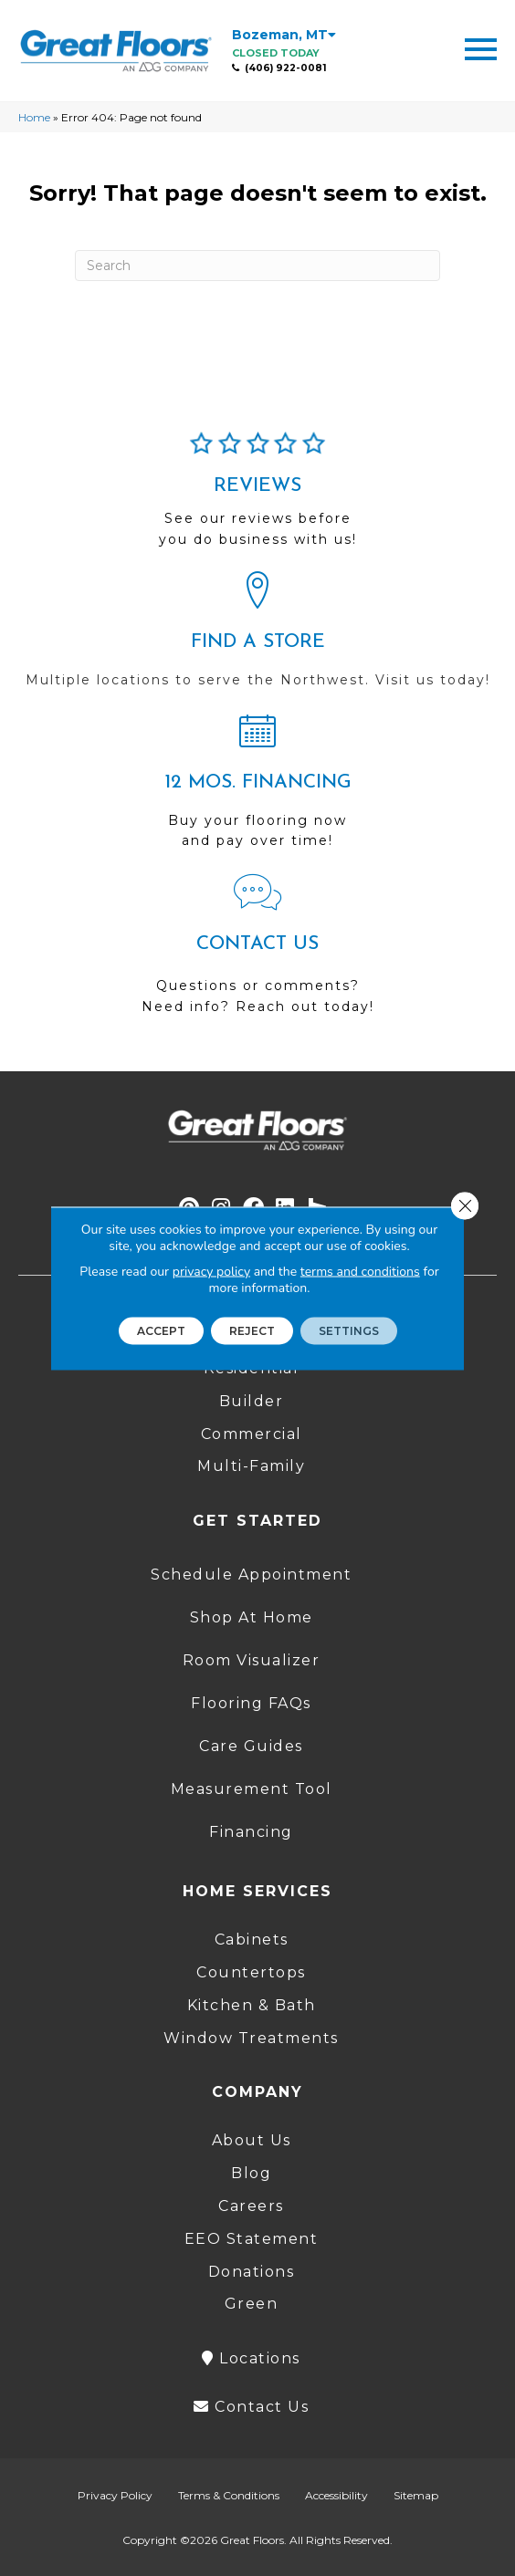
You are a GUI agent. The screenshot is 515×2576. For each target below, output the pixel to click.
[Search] (257, 265)
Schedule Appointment (251, 1574)
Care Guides (251, 1746)
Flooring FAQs (251, 1703)
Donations (251, 2271)
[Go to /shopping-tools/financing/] (257, 788)
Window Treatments (251, 2038)
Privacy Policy (115, 2495)
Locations (251, 2358)
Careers (251, 2206)
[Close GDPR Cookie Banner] (464, 1205)
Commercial (251, 1434)
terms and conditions (360, 1270)
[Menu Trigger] (481, 48)
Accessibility (336, 2495)
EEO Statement (251, 2238)
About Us (251, 2140)
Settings (349, 1330)
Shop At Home (251, 1617)
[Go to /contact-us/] (257, 952)
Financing (251, 1832)
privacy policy (211, 1270)
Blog (251, 2173)
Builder (251, 1401)
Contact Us (251, 2406)
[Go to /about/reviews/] (257, 497)
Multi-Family (251, 1466)
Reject (252, 1330)
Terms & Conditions (228, 2495)
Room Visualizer (252, 1660)
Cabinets (252, 1939)
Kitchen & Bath (251, 2005)
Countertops (251, 1972)
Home (34, 117)
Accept (161, 1330)
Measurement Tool (251, 1789)
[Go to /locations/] (257, 638)
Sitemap (416, 2495)
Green (252, 2303)
